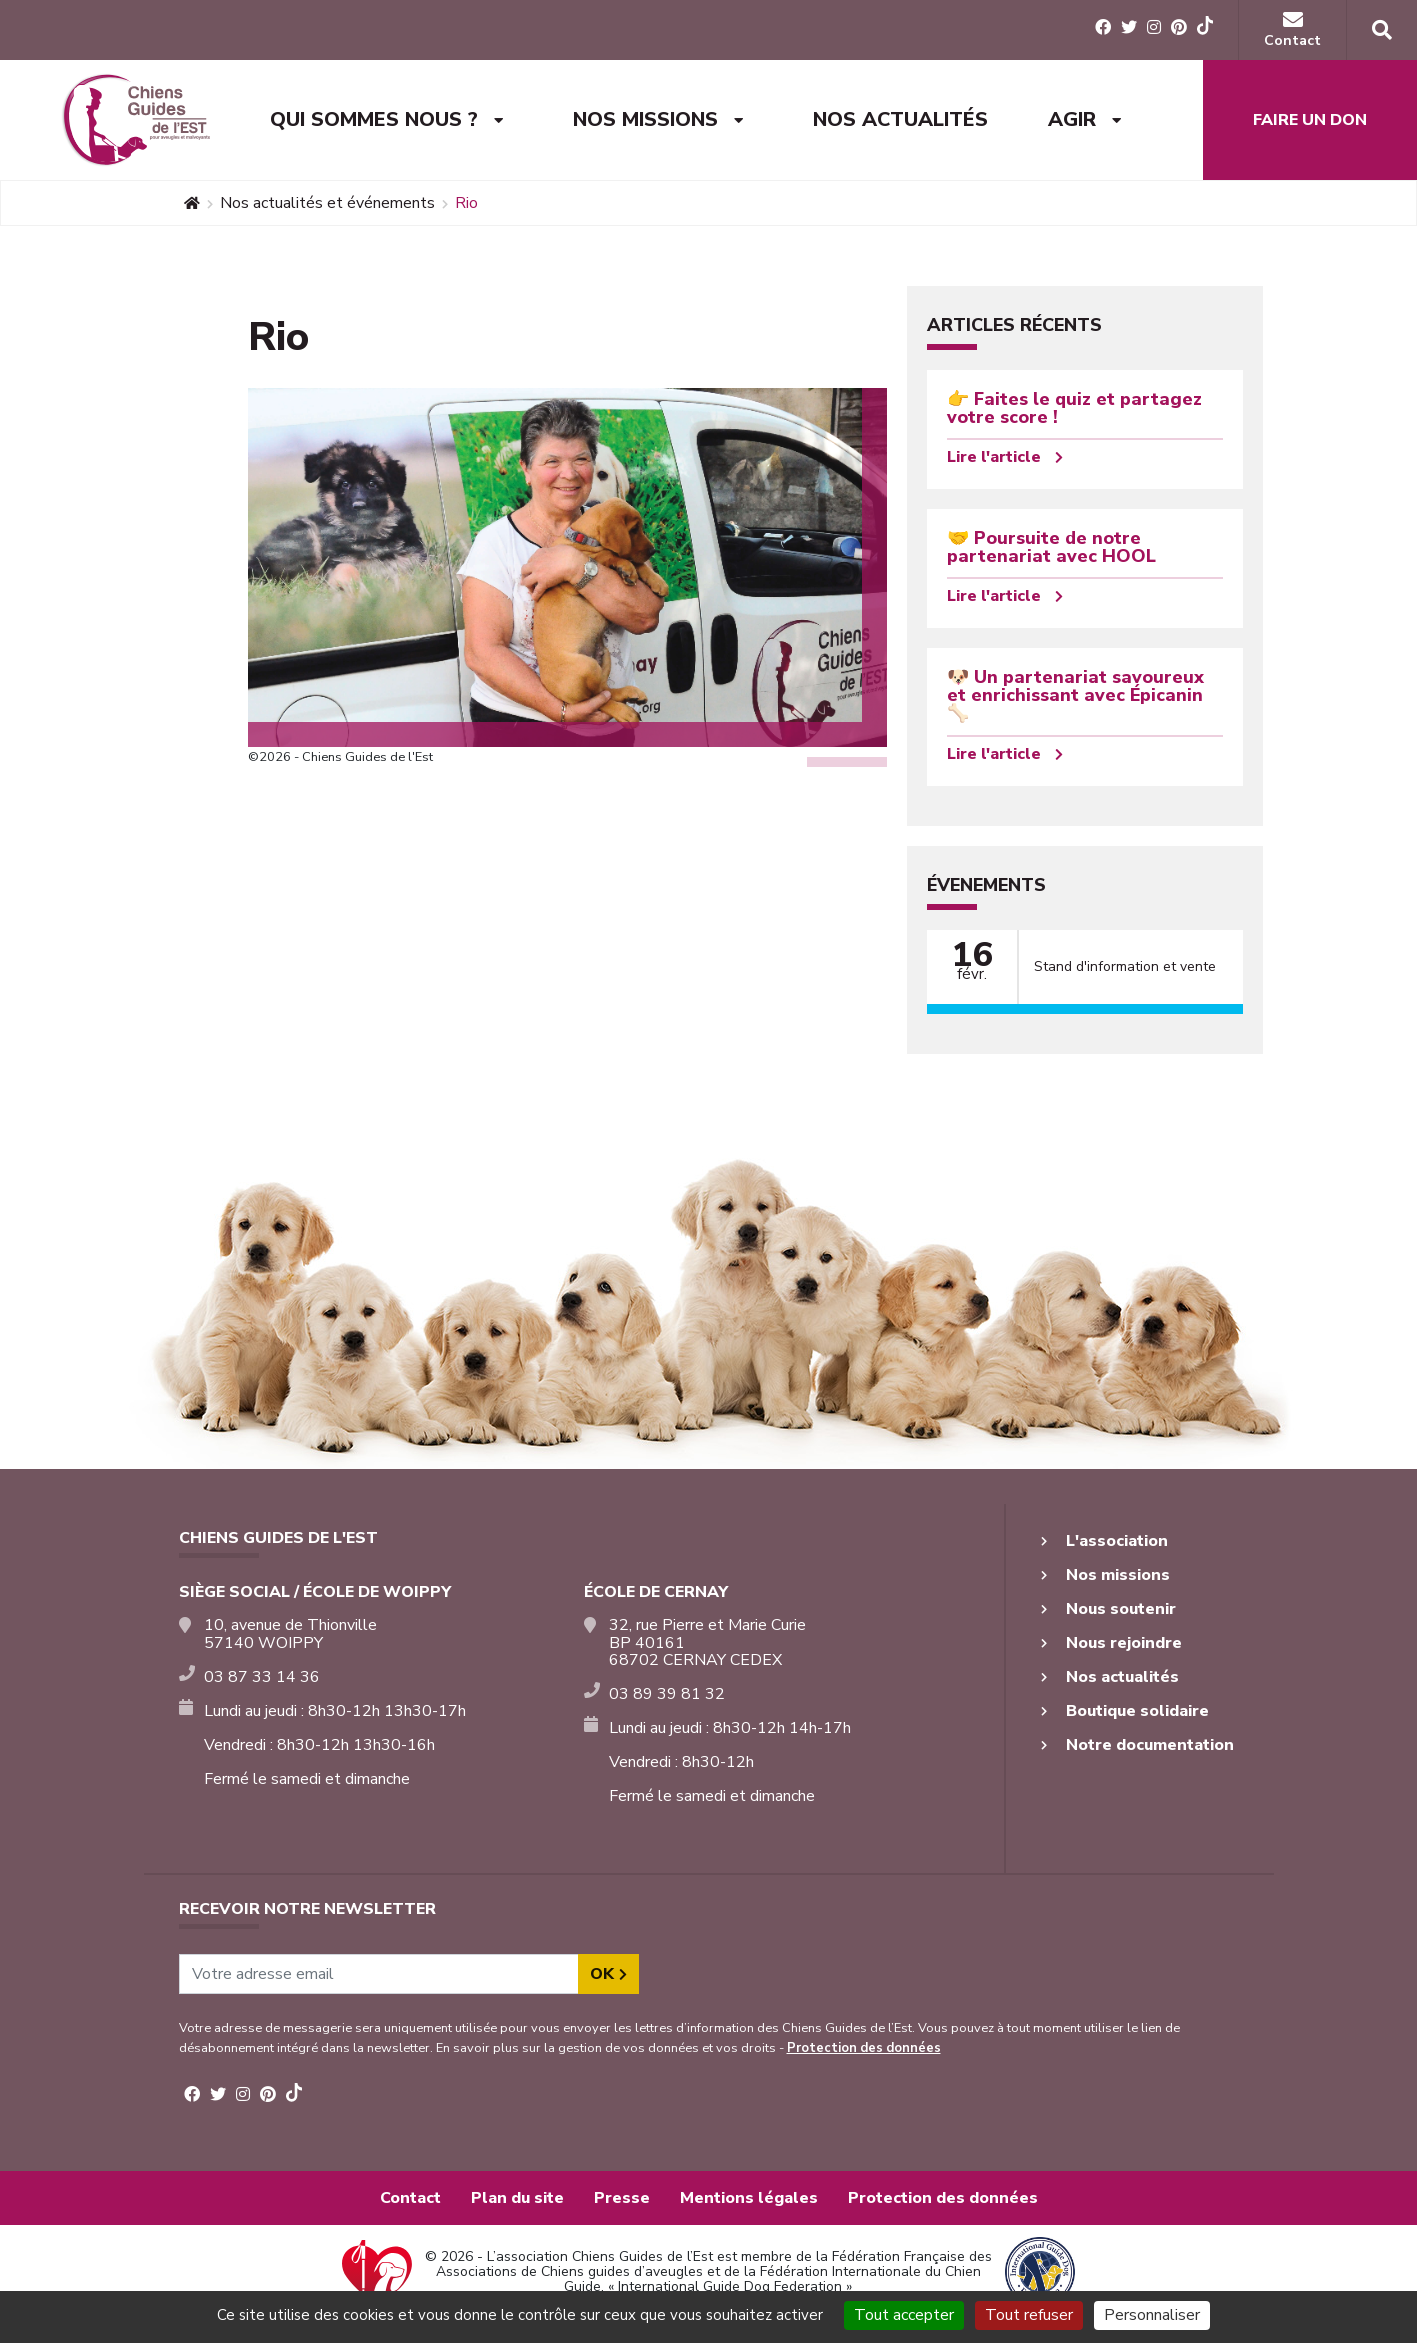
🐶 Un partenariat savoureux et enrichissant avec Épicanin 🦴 (1075, 695)
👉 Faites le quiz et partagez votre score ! (1074, 408)
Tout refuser (1029, 2315)
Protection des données (864, 2048)
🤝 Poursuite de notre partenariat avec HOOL (1051, 547)
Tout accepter (904, 2315)
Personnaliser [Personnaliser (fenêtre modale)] (1152, 2315)
